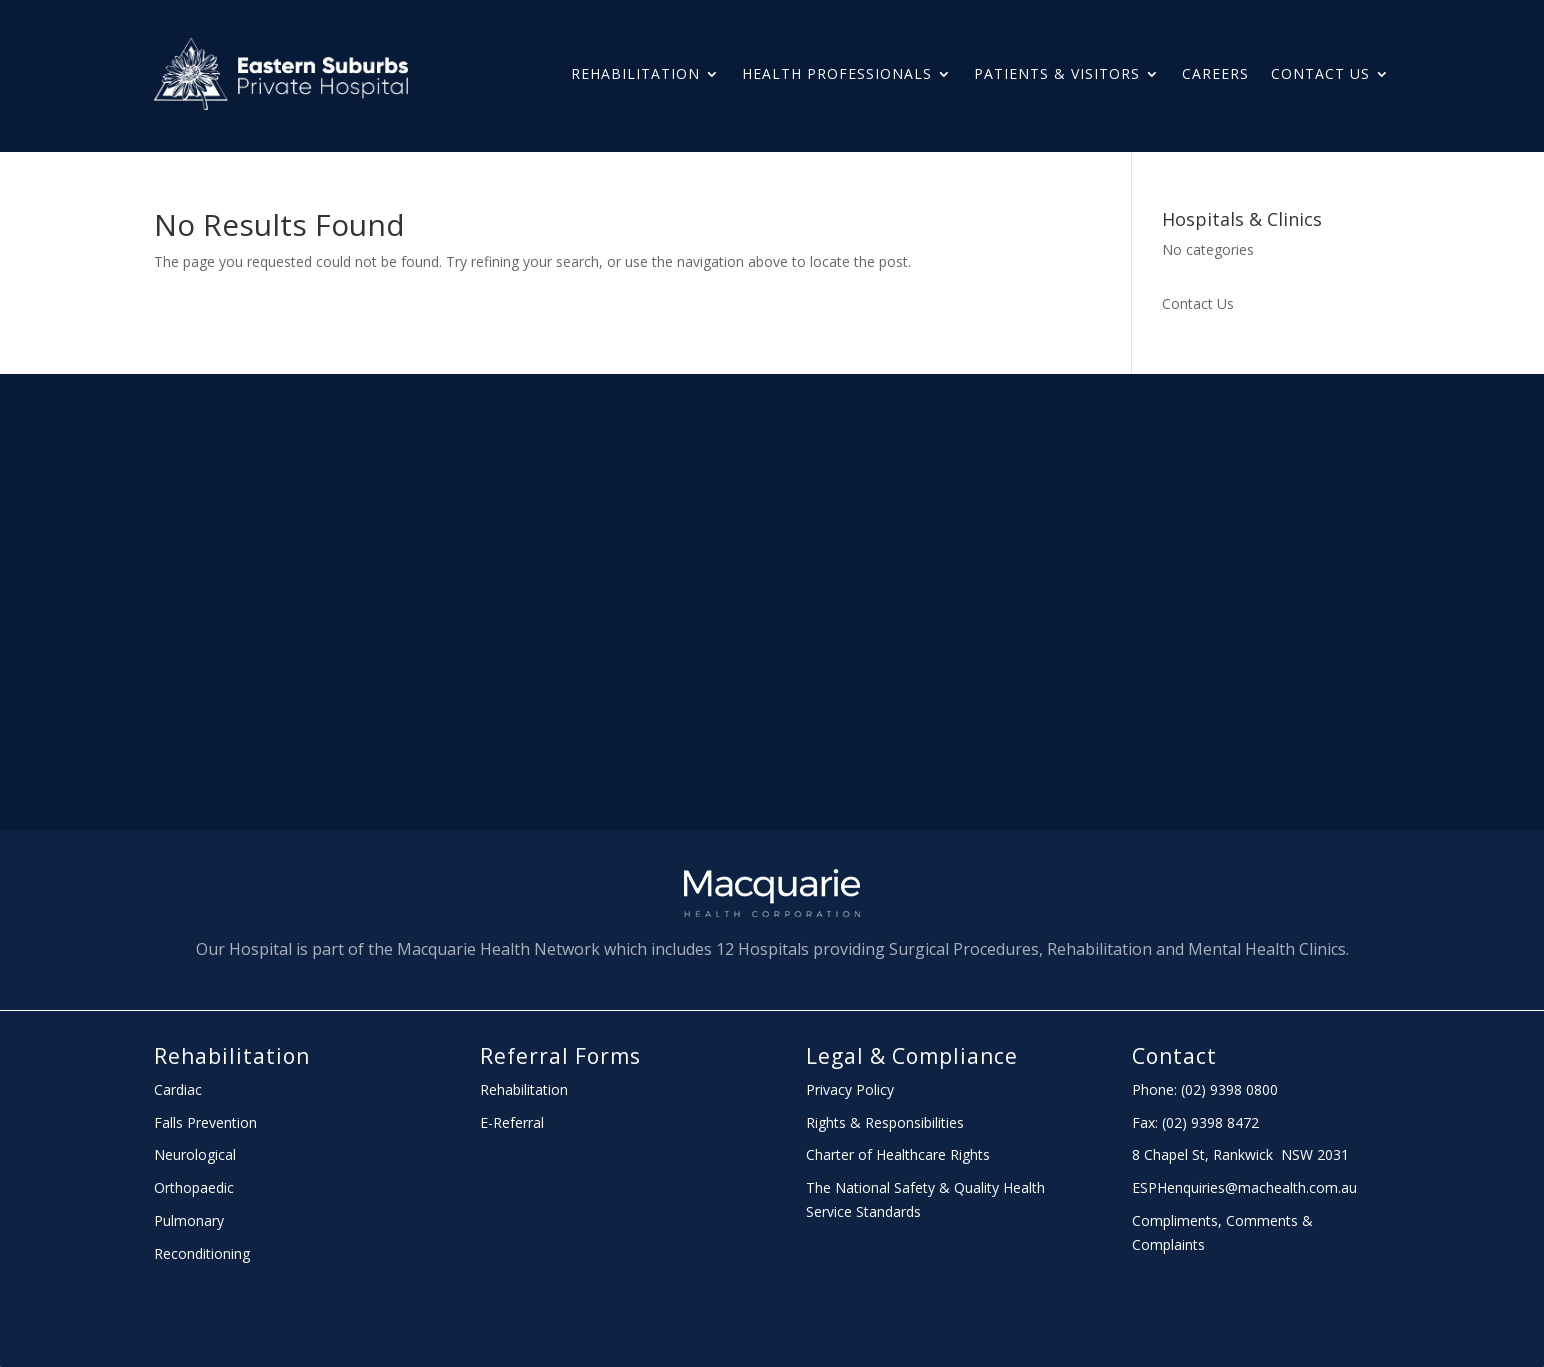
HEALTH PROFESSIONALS (837, 73)
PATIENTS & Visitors (1057, 73)
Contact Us (1320, 73)
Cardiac (178, 1089)
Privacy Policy (850, 1089)
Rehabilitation (635, 73)
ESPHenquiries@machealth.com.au (1244, 1187)
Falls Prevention (205, 1122)
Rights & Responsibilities (885, 1122)
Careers (1215, 73)
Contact (1174, 1056)
